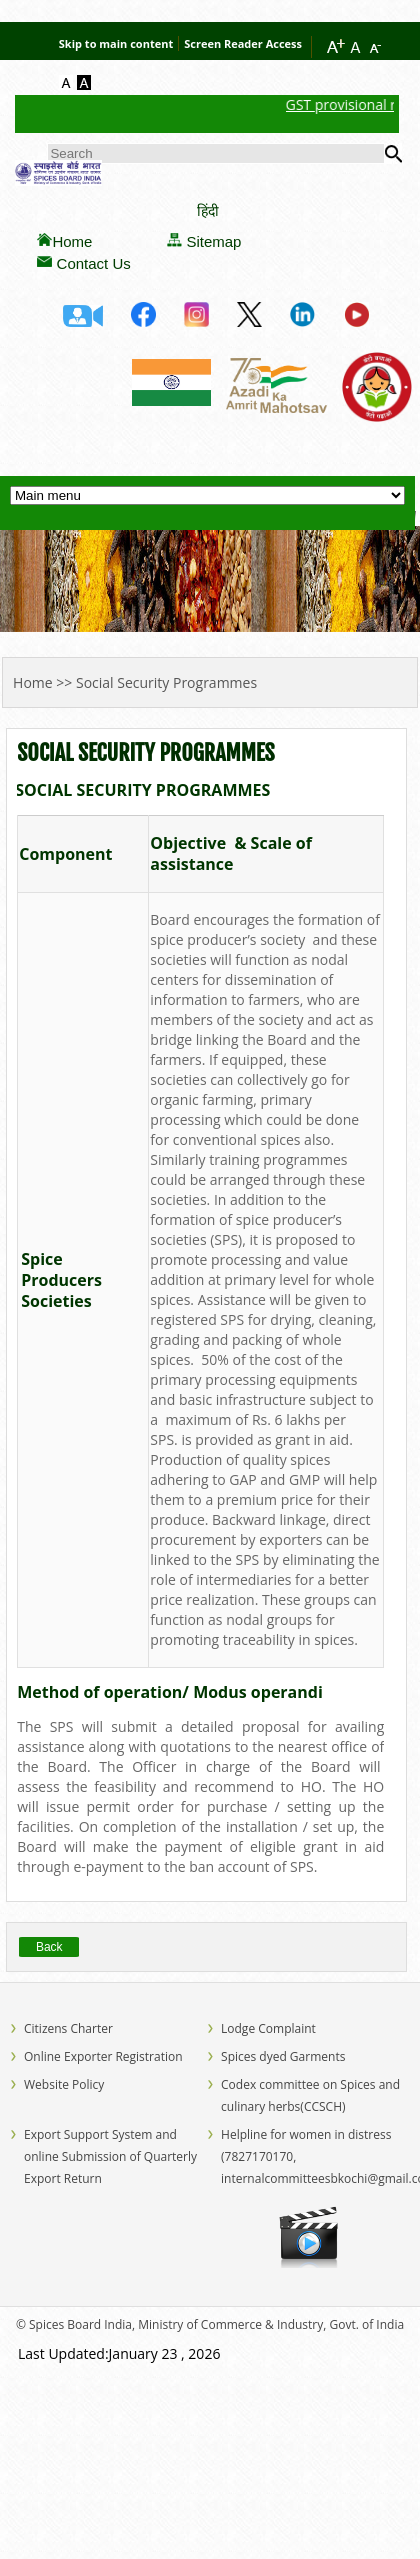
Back (49, 1947)
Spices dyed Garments (283, 2056)
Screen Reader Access (243, 43)
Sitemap (213, 241)
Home (72, 241)
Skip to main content (116, 43)
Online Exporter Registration (103, 2056)
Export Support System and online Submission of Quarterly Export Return (110, 2156)
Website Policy (64, 2084)
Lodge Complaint (268, 2028)
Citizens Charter (68, 2028)
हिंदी (208, 210)
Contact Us (94, 263)
